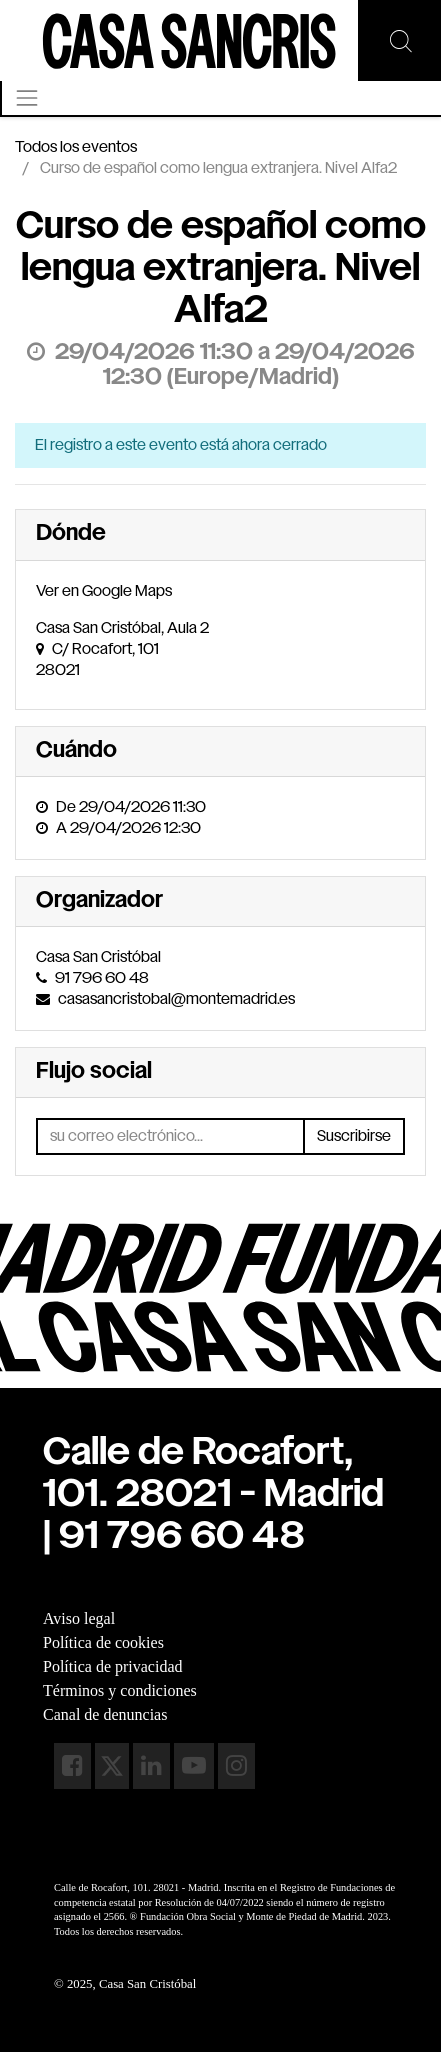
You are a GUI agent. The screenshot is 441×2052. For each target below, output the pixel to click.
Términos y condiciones (120, 1690)
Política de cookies (103, 1642)
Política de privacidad (113, 1666)
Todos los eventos (76, 147)
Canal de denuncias (105, 1714)
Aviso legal (79, 1618)
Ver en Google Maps (104, 591)
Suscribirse (354, 1136)
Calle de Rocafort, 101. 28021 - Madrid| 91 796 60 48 (213, 1496)
